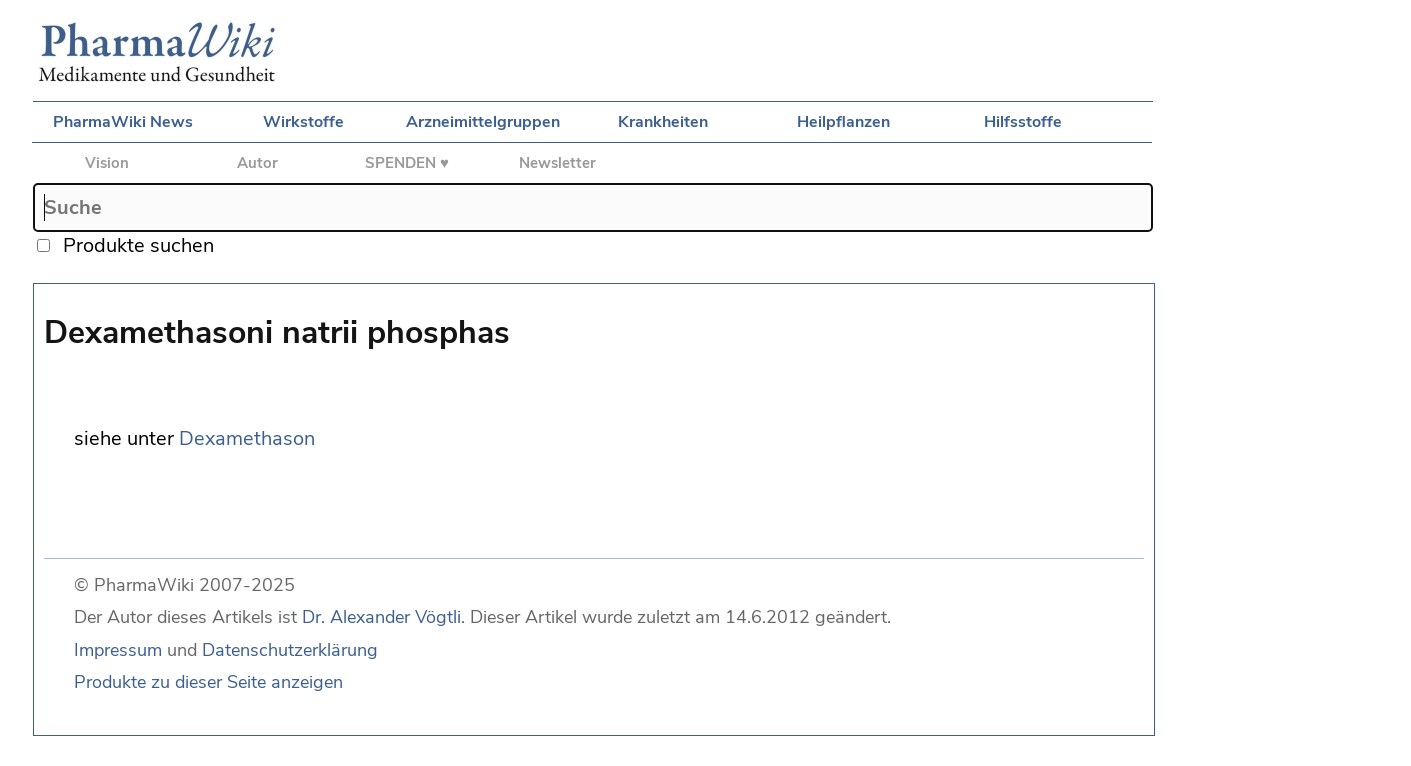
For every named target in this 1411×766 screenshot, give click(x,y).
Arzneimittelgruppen (483, 122)
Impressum (118, 650)
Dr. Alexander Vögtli (381, 617)
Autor (257, 163)
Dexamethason (247, 438)
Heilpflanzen (843, 122)
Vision (107, 163)
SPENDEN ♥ (407, 163)
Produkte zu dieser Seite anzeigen (208, 682)
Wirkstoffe (303, 122)
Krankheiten (663, 122)
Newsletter (557, 163)
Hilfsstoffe (1023, 122)
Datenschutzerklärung (290, 650)
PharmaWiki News (123, 122)
